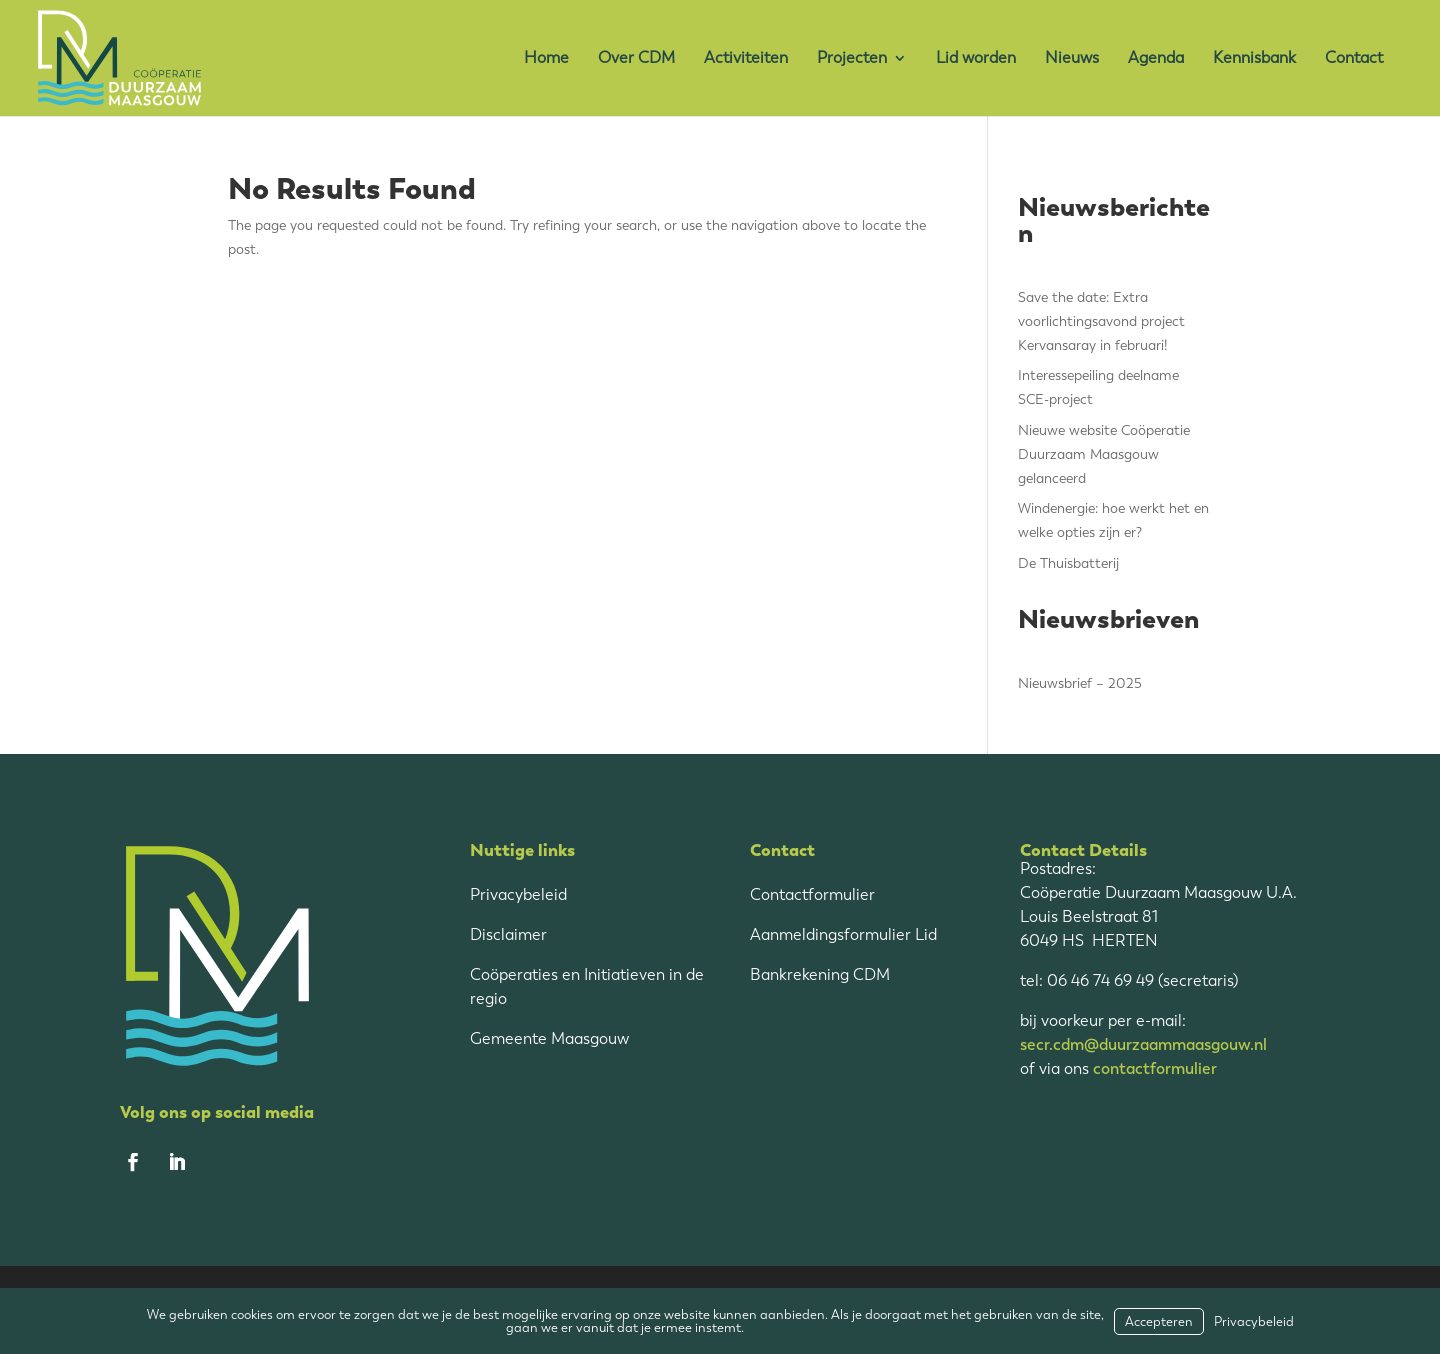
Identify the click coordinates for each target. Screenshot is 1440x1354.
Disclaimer (508, 934)
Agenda (1156, 58)
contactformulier (1155, 1068)
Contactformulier (812, 894)
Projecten (852, 58)
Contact (1354, 58)
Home (546, 58)
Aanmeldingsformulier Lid (843, 934)
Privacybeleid (518, 894)
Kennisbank (1254, 58)
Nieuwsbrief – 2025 (1080, 683)
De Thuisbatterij (1068, 563)
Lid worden (976, 58)
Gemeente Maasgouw (549, 1038)
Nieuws (1072, 58)
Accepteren (1159, 1321)
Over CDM (636, 58)
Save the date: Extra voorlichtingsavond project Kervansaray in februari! (1101, 321)
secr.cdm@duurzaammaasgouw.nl (1143, 1044)
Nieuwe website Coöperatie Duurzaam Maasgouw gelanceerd (1104, 454)
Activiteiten (746, 58)
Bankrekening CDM (820, 974)
